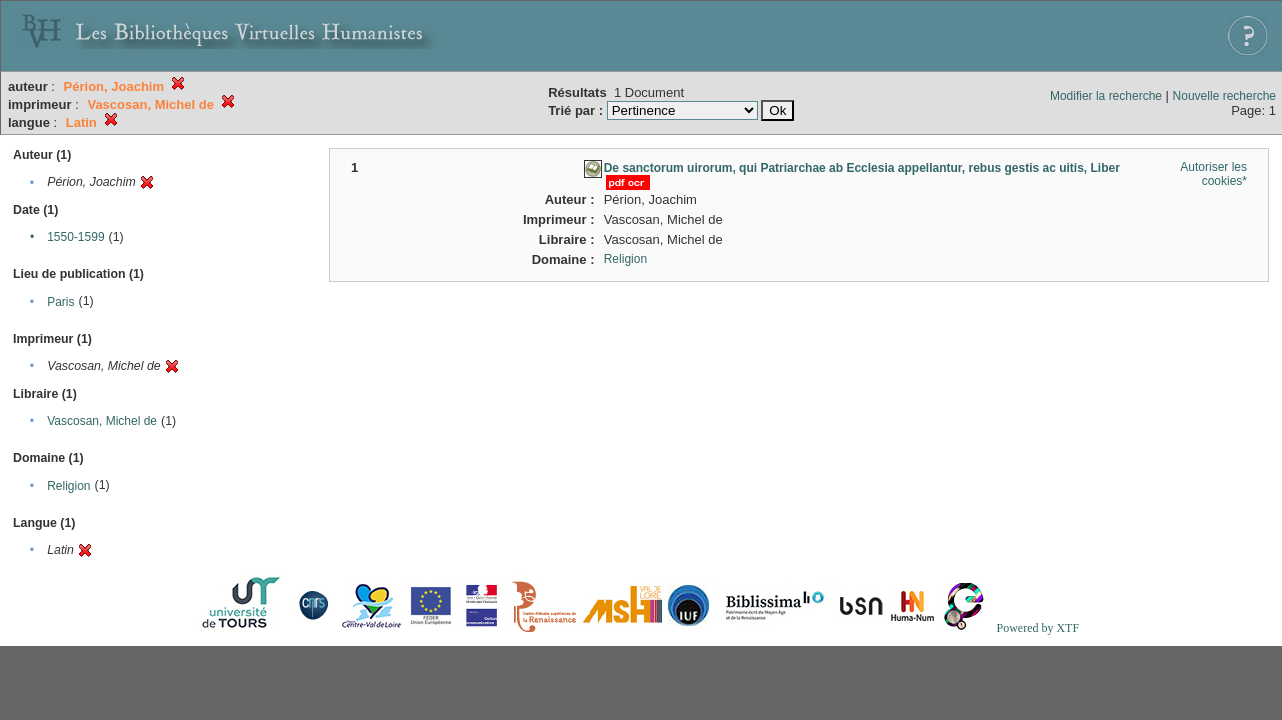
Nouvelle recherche (1224, 96)
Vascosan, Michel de (102, 421)
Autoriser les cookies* (1213, 174)
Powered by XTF (1037, 628)
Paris (60, 302)
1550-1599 (75, 237)
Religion (68, 486)
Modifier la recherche (1106, 96)
